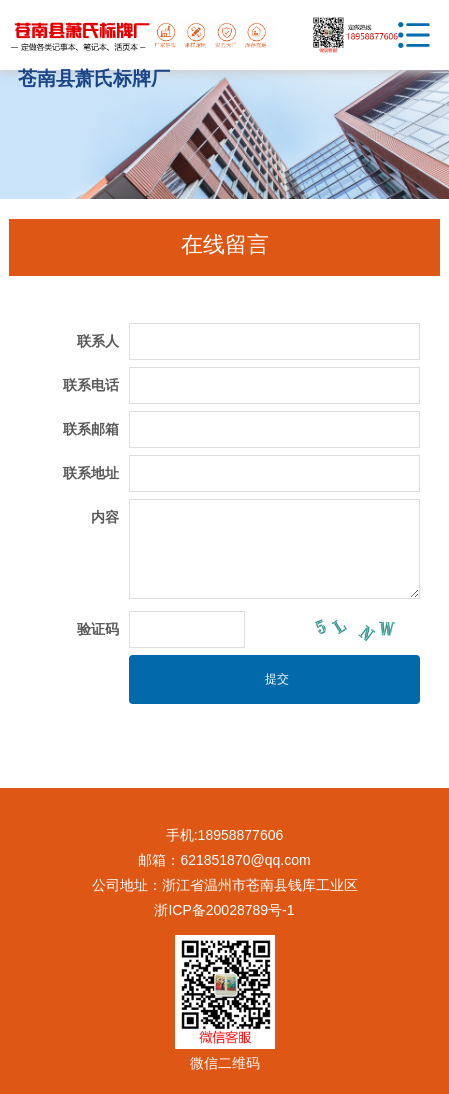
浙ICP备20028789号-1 (224, 910)
